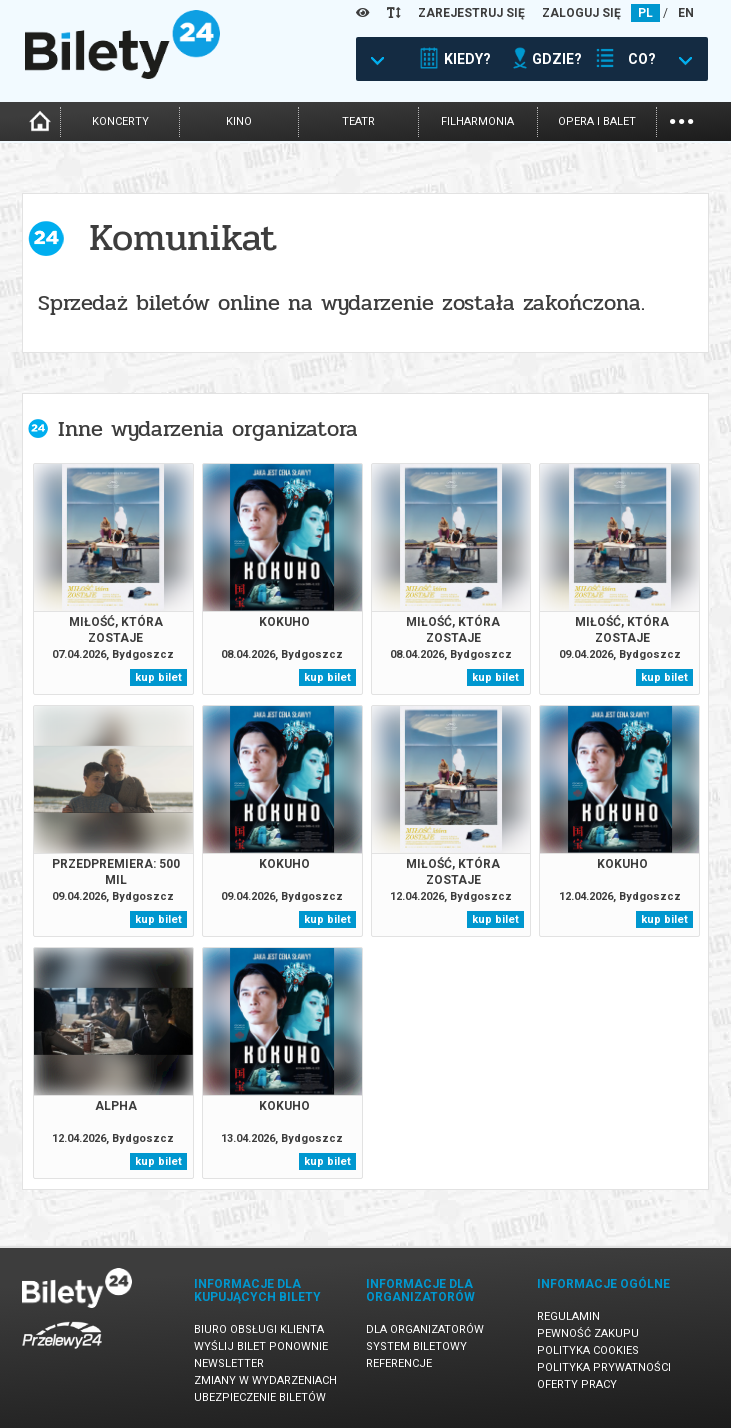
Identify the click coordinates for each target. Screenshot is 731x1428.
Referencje (399, 1363)
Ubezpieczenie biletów (260, 1397)
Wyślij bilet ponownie (261, 1346)
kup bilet (158, 677)
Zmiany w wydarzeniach (265, 1380)
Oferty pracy (577, 1384)
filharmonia (477, 121)
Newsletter (229, 1363)
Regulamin (568, 1316)
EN (686, 13)
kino (239, 121)
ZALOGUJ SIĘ (581, 13)
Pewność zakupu (588, 1333)
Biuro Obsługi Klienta (259, 1329)
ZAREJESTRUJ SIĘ (471, 13)
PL (645, 13)
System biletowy (416, 1346)
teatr (358, 121)
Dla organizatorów (425, 1329)
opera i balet (597, 121)
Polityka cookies (588, 1350)
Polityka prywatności (604, 1367)
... (681, 119)
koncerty (120, 121)
